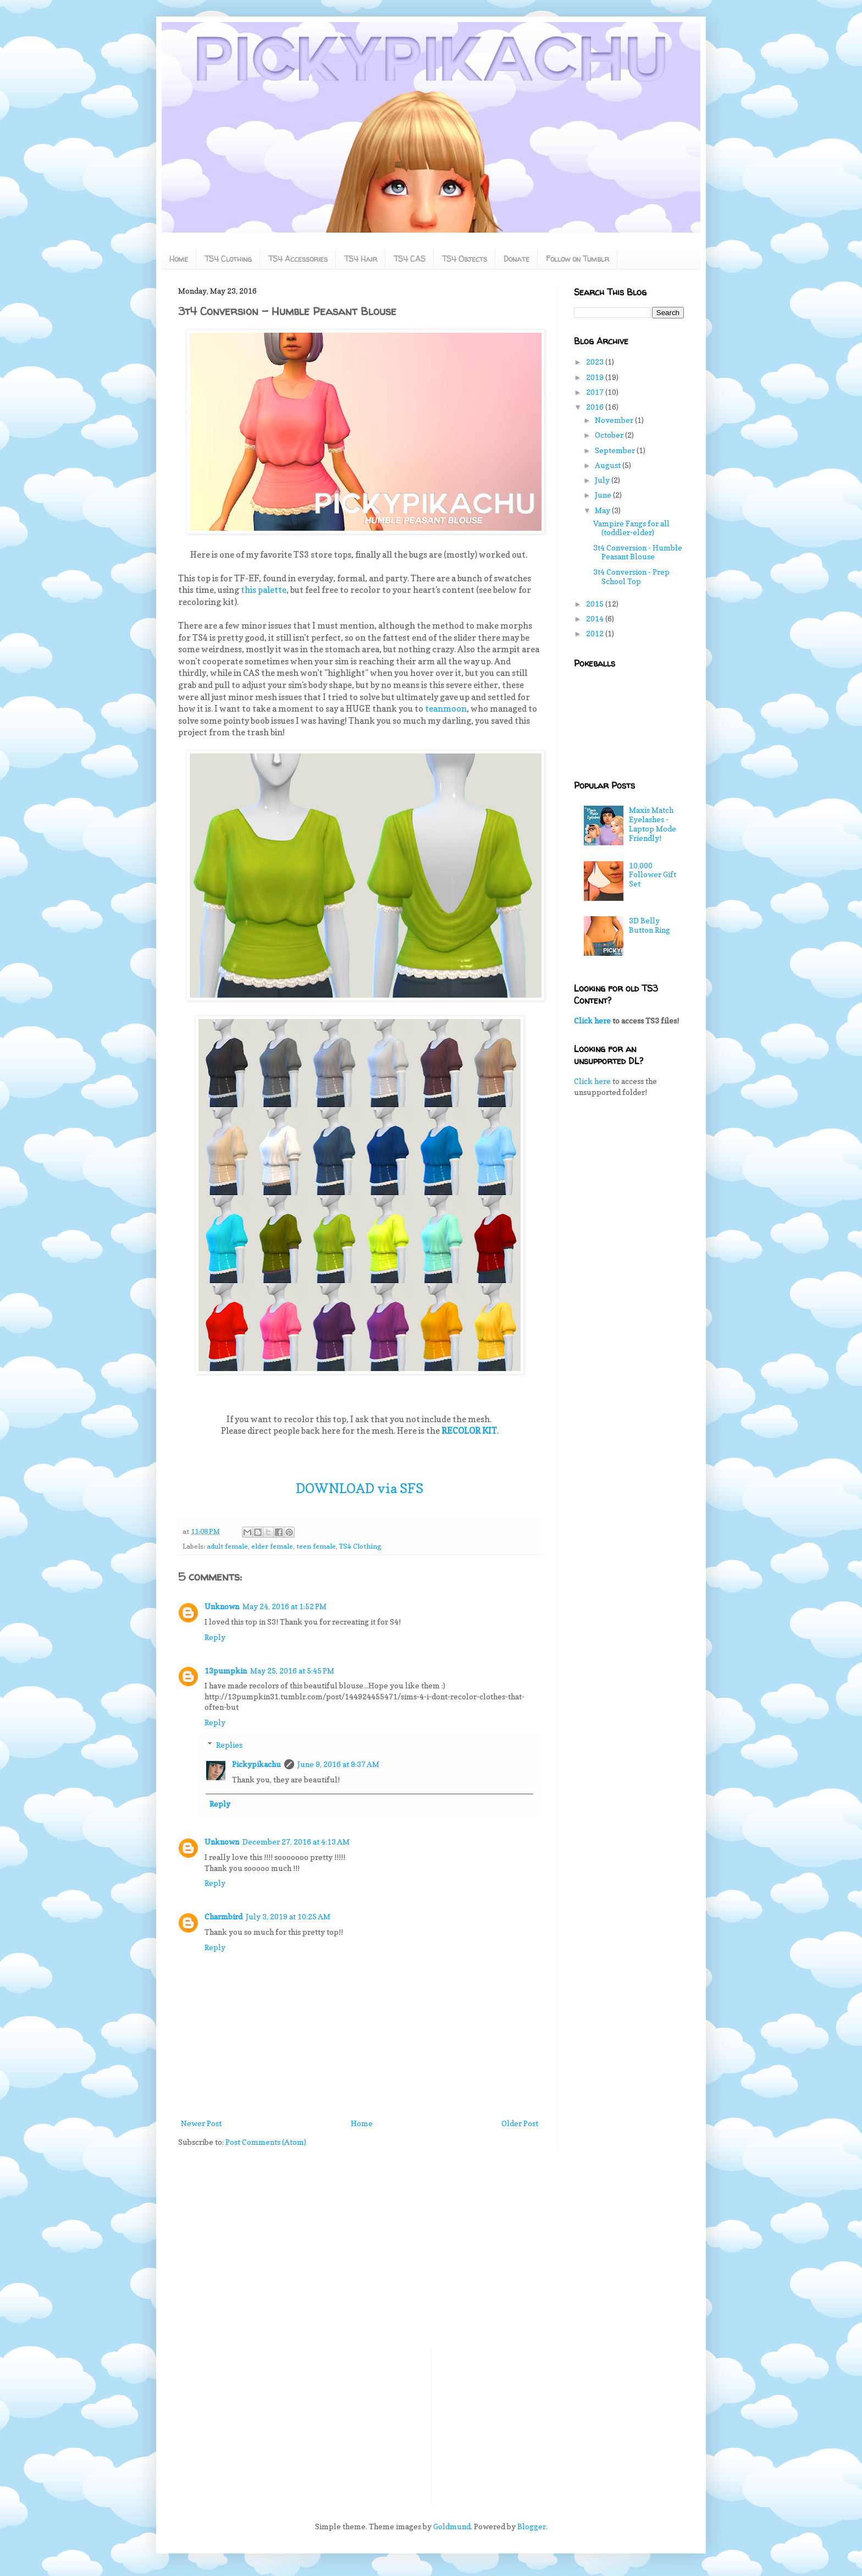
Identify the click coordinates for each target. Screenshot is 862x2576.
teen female (316, 1546)
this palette (263, 590)
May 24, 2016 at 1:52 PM (284, 1606)
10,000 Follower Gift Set (652, 875)
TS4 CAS (410, 259)
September (616, 450)
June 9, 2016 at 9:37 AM (338, 1764)
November (615, 420)
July (603, 480)
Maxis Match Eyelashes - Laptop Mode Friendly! (652, 823)
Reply (215, 1637)
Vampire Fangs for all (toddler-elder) (631, 528)
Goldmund (452, 2526)
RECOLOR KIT (469, 1430)
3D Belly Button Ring (649, 925)
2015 (595, 603)
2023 (595, 361)
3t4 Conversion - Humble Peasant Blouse (637, 552)
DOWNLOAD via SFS (359, 1488)
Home (178, 259)
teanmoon (446, 708)
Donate (516, 259)
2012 (595, 633)
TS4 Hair (360, 259)
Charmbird (223, 1916)
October (610, 434)
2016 (595, 406)
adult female (227, 1546)
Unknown (222, 1606)
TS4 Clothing (228, 259)
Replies (229, 1744)
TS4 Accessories (298, 259)
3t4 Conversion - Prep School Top (631, 576)
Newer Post (201, 2123)
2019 (595, 377)
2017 (595, 392)
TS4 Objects (464, 259)
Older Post (519, 2123)
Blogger (531, 2526)
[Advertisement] (629, 1279)
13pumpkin (226, 1670)
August (608, 465)
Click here (592, 1020)
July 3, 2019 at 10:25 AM (288, 1916)
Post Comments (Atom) (265, 2141)
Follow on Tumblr (577, 259)
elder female (272, 1546)
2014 (595, 618)
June (604, 494)
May (603, 510)
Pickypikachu (256, 1764)
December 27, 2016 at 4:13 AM (296, 1841)
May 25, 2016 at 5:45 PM (292, 1670)
